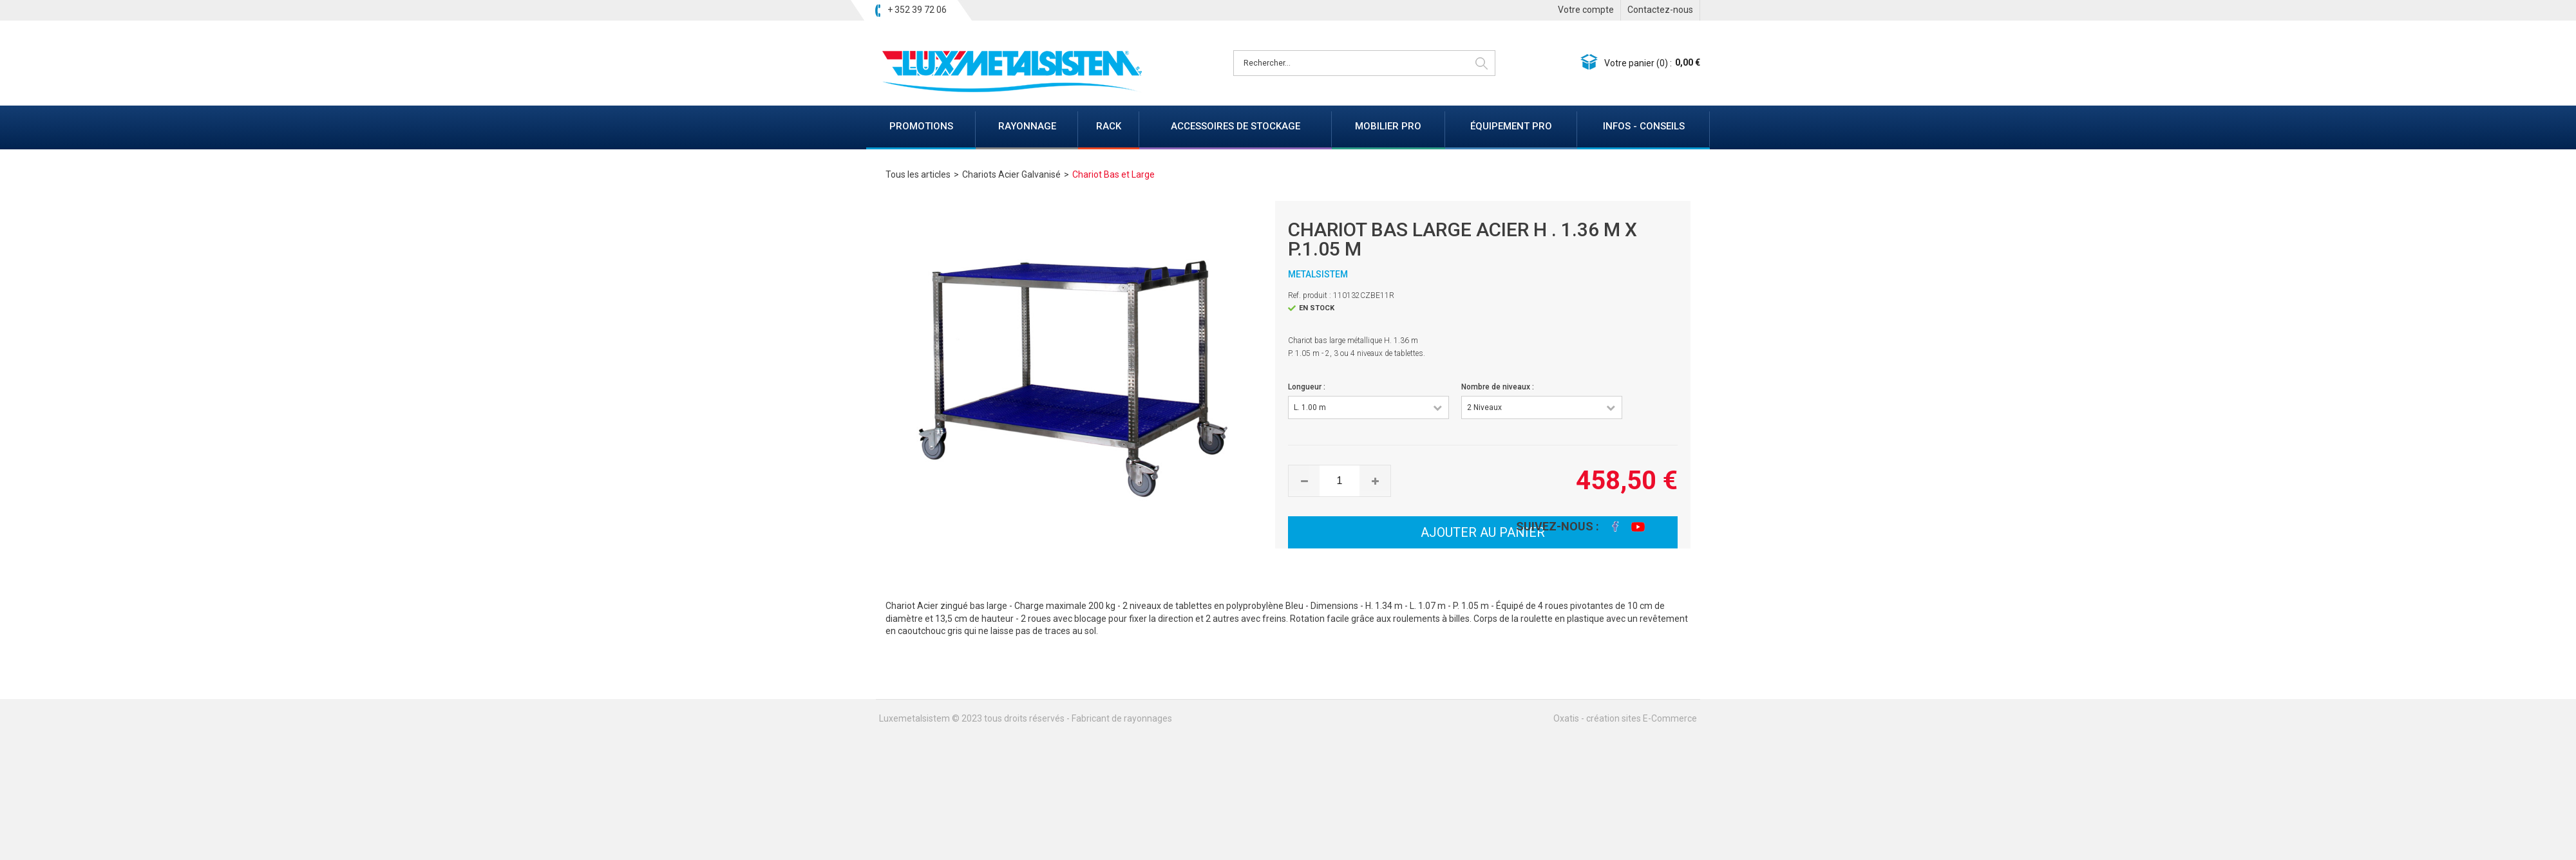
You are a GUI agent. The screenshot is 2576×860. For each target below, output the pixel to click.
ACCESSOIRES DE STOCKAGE (1235, 126)
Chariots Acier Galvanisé (1011, 174)
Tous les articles (918, 174)
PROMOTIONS (921, 126)
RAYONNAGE (1027, 126)
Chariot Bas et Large (1113, 174)
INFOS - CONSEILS (1644, 126)
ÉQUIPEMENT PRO (1511, 126)
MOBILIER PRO (1388, 126)
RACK (1108, 126)
